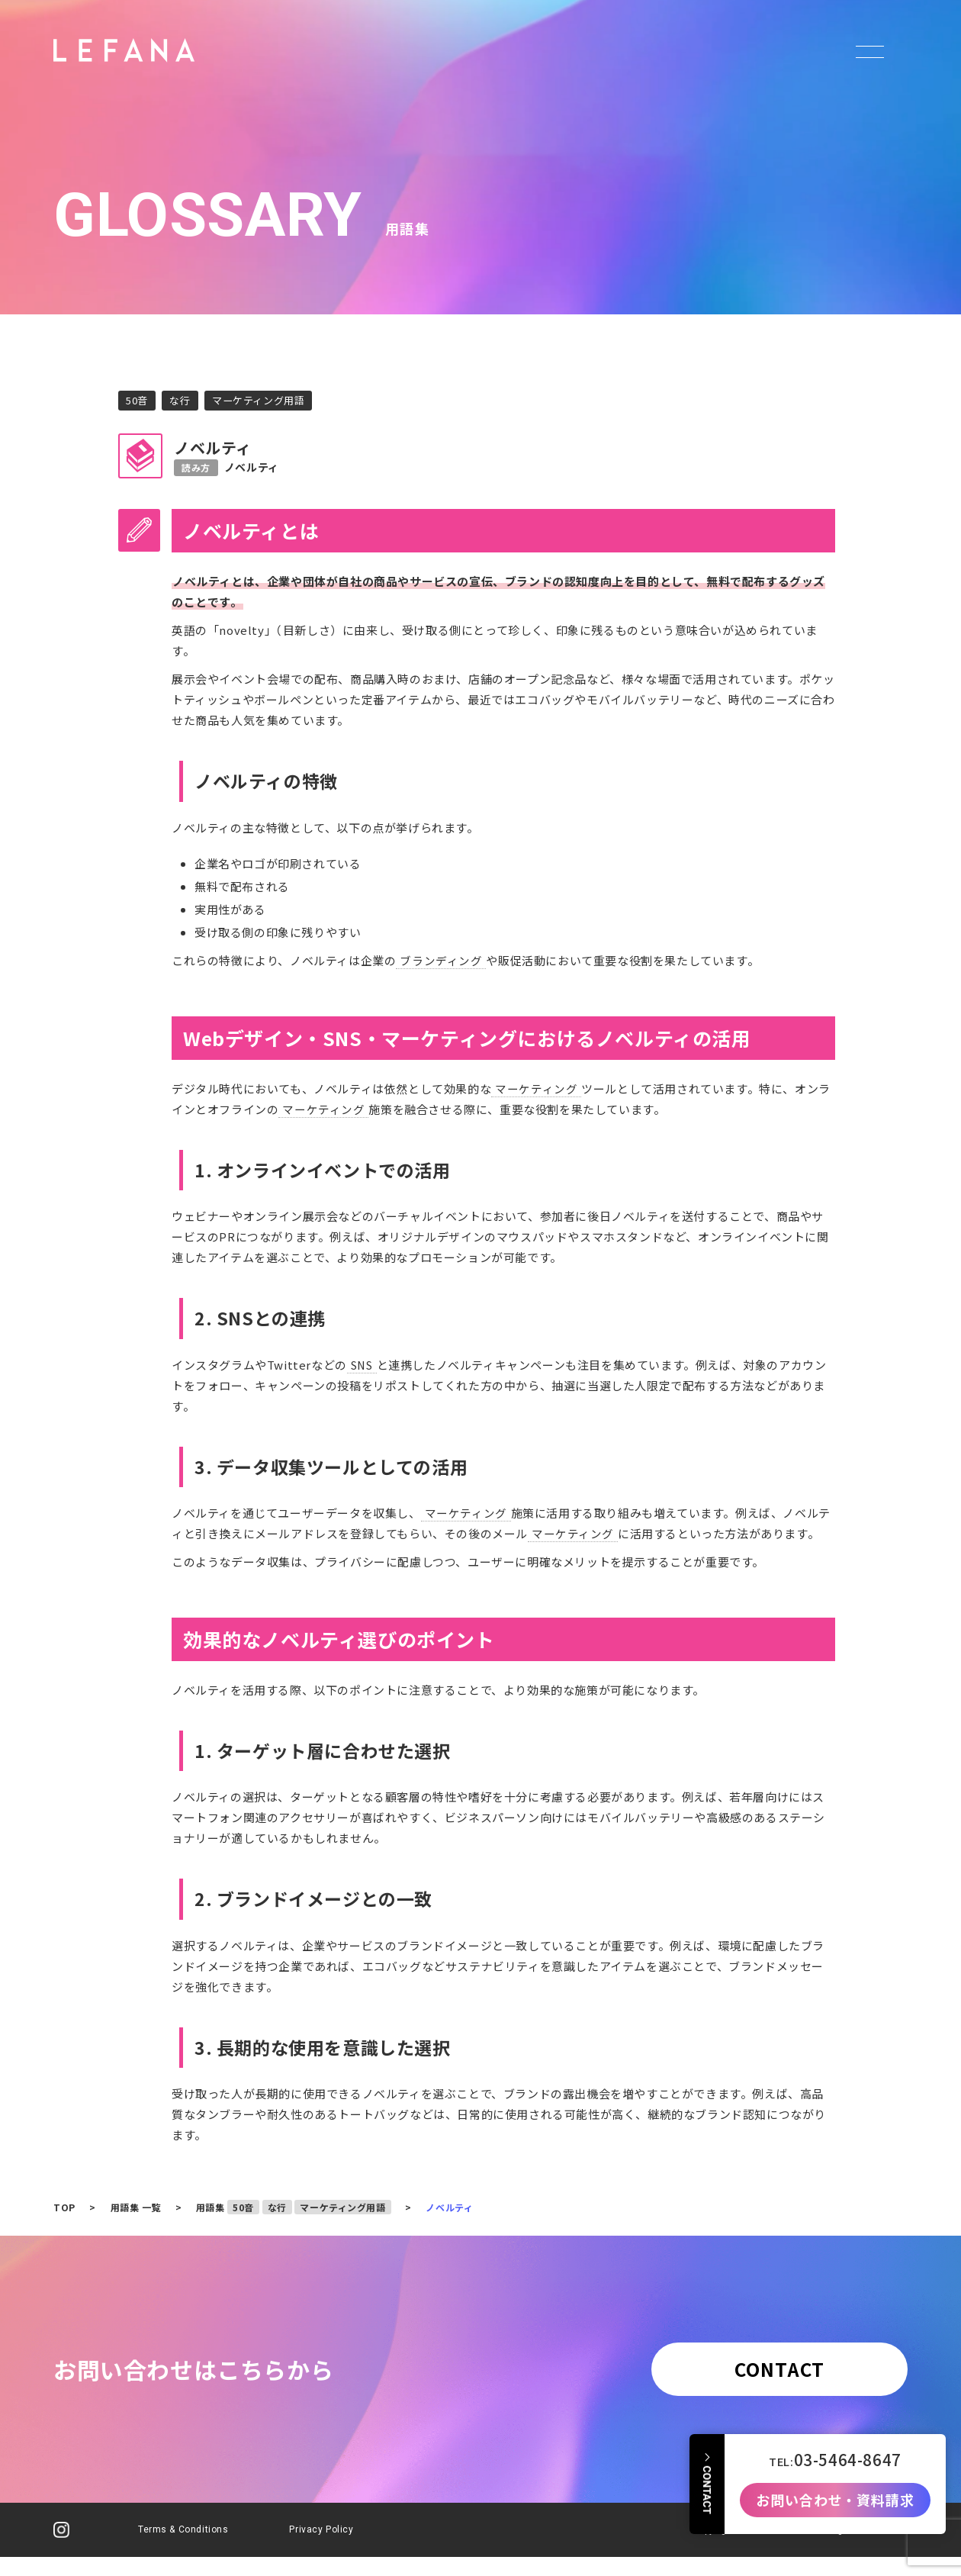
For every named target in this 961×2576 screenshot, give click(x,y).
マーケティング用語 (265, 400)
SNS (364, 1365)
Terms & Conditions (183, 2534)
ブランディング (441, 960)
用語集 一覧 (136, 2207)
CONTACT (774, 2371)
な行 (183, 400)
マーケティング (536, 1088)
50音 (138, 400)
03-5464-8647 (847, 2447)
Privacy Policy (322, 2534)
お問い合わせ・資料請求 (835, 2487)
